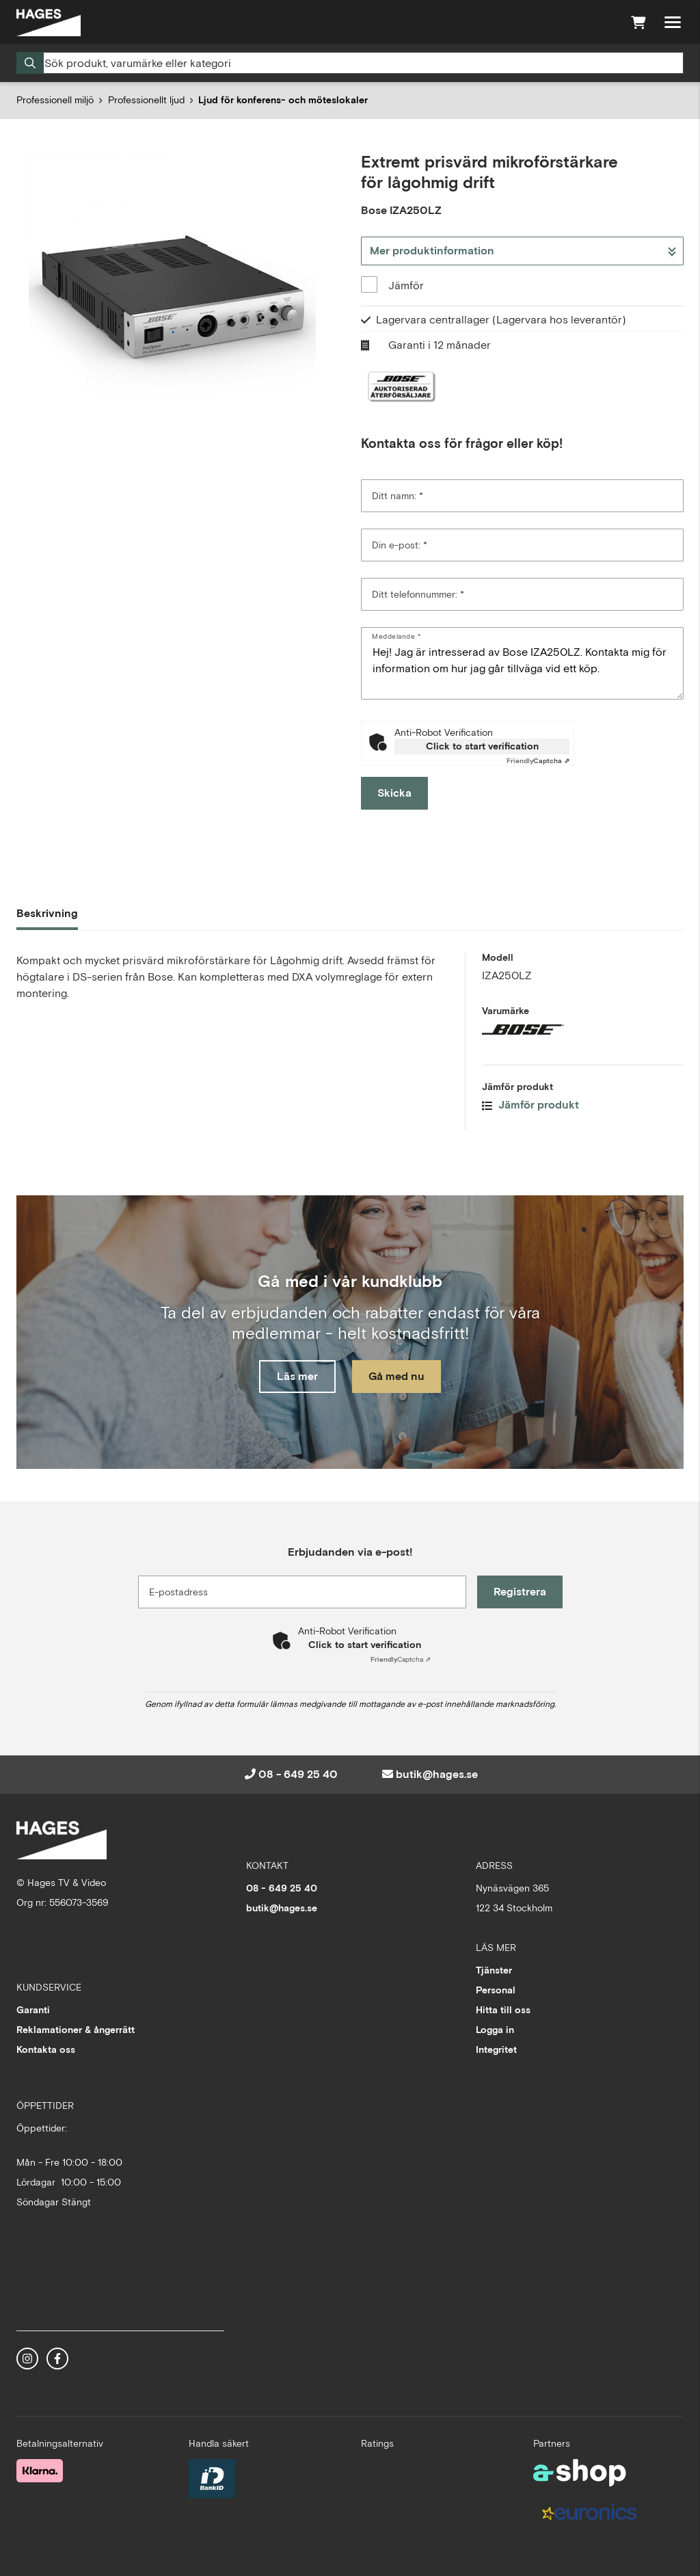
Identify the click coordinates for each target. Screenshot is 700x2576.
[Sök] (350, 63)
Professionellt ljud (146, 99)
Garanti (33, 2009)
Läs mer (297, 1376)
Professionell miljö (55, 99)
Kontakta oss (45, 2049)
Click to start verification (482, 746)
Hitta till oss (503, 2009)
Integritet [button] (496, 2049)
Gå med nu (396, 1376)
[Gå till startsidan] (48, 22)
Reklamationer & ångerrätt (75, 2029)
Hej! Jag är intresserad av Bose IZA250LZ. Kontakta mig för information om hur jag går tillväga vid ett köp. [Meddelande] (522, 663)
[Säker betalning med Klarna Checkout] (39, 2470)
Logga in (495, 2029)
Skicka (394, 792)
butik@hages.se (437, 1774)
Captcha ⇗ (538, 761)
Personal (495, 1989)
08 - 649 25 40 (298, 1774)
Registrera (520, 1591)
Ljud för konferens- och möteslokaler (283, 99)
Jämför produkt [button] (530, 1104)
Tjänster (494, 1970)
